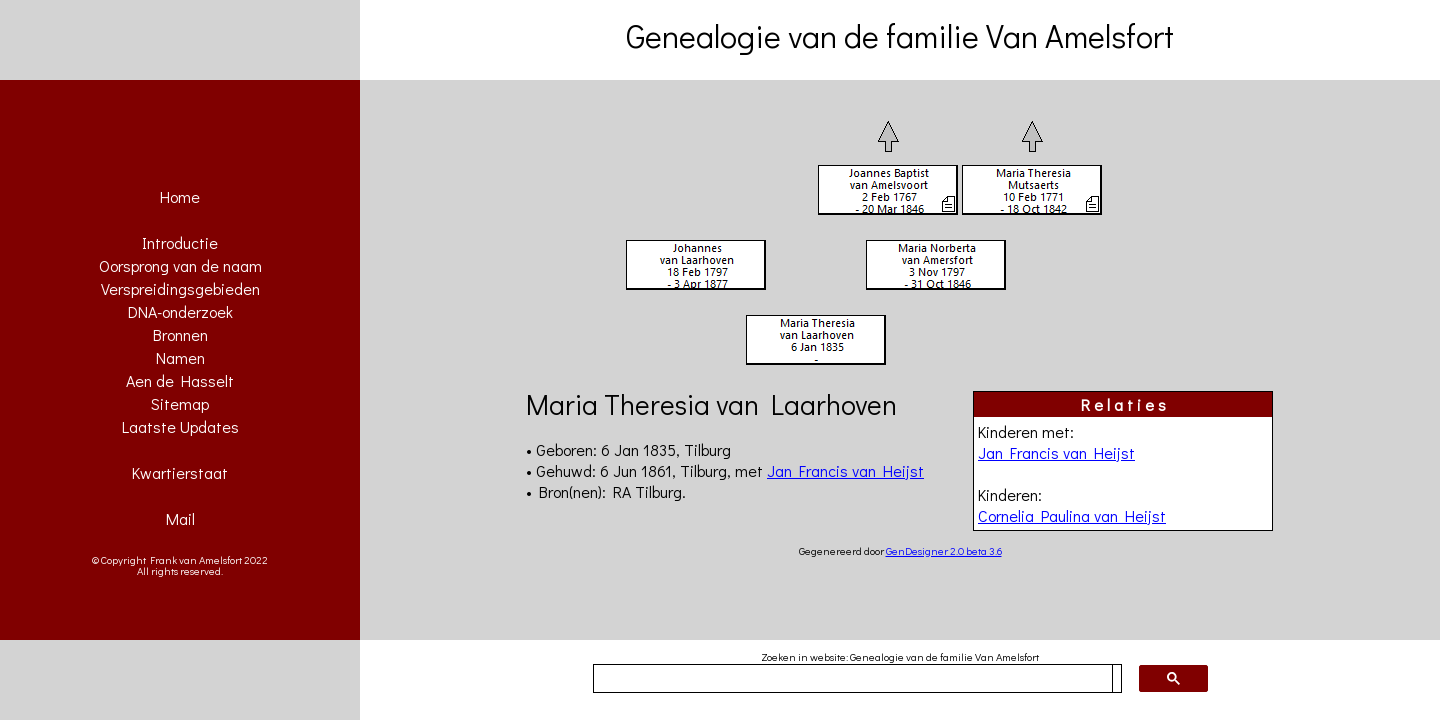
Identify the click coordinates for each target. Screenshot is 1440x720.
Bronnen (180, 334)
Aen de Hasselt (180, 380)
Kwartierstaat (180, 472)
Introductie (180, 242)
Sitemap (180, 403)
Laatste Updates (180, 426)
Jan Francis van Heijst (1056, 452)
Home (180, 196)
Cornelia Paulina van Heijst (1072, 515)
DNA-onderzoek (180, 311)
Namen (180, 357)
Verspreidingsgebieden (180, 288)
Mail (180, 518)
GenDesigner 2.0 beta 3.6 (944, 550)
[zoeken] (853, 679)
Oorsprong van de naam (180, 265)
